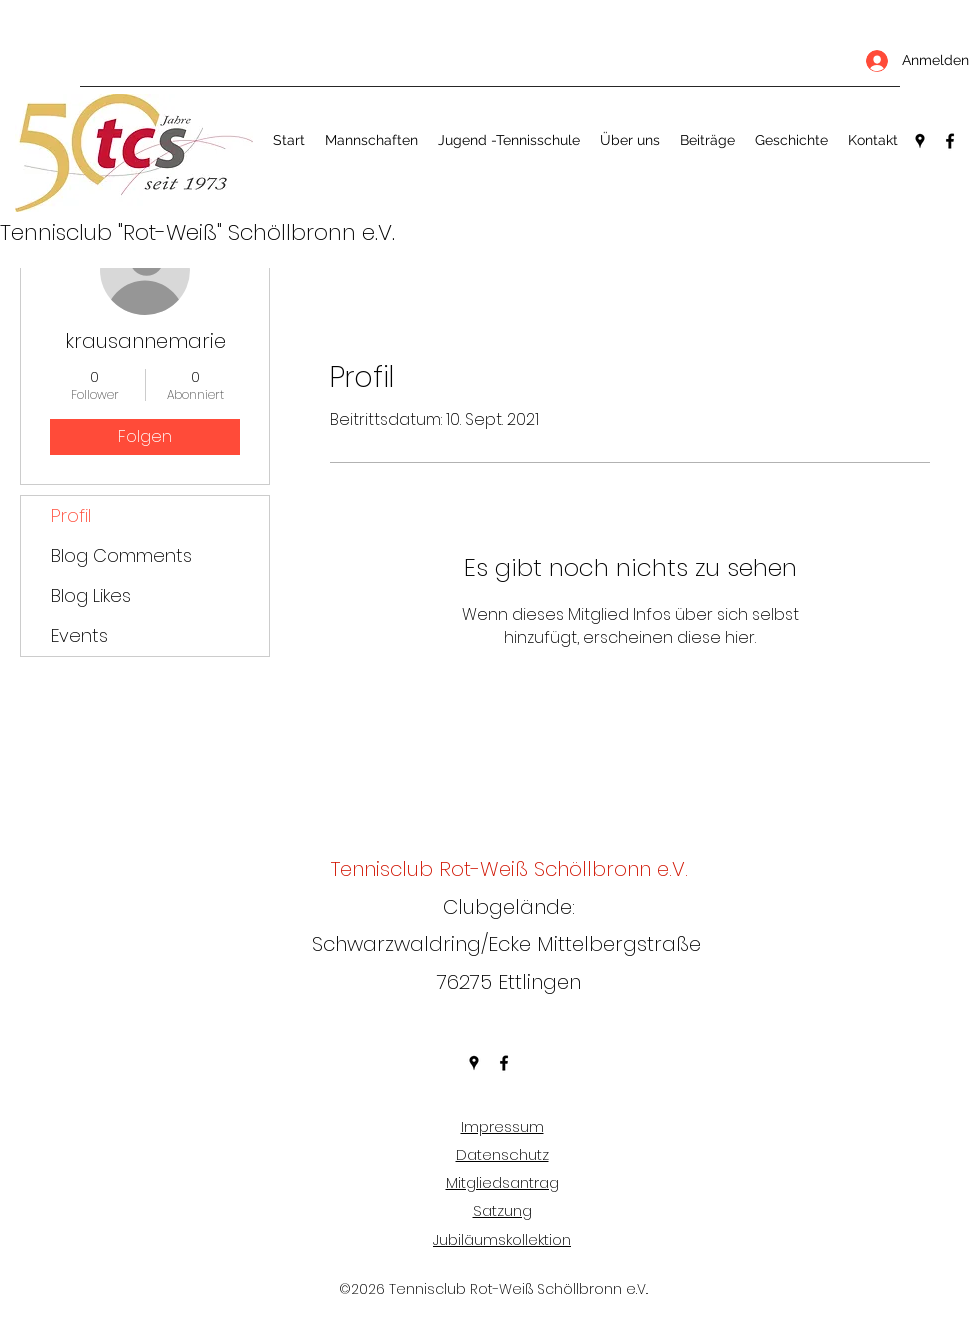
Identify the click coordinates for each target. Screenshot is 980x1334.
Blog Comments (121, 555)
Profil (71, 515)
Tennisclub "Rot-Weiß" (114, 232)
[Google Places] (920, 141)
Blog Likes (91, 595)
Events (79, 635)
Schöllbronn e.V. (311, 232)
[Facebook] (950, 141)
